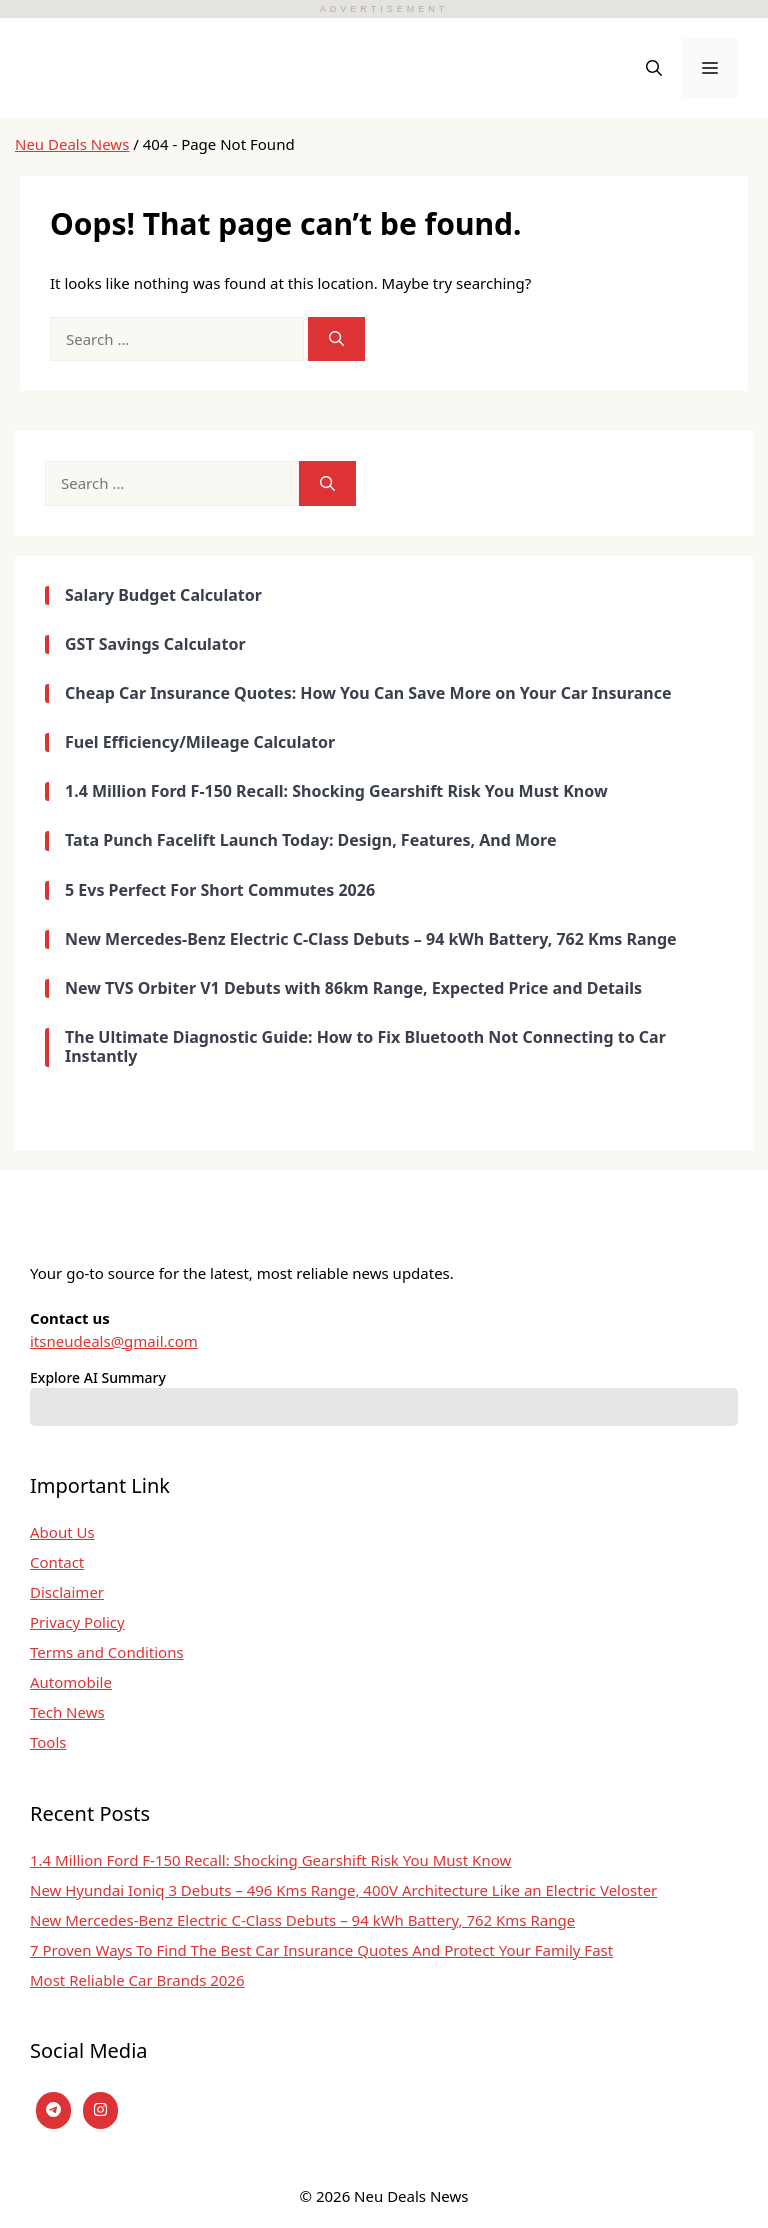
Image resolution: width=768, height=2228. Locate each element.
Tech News (67, 1712)
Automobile (71, 1682)
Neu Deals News (72, 144)
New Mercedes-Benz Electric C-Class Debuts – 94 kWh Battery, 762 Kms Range (302, 1920)
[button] (654, 68)
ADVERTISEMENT (384, 9)
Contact (57, 1562)
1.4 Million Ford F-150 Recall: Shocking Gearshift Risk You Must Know (270, 1860)
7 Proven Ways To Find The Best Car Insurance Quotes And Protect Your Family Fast (321, 1950)
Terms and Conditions (107, 1652)
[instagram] (100, 2110)
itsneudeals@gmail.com (114, 1341)
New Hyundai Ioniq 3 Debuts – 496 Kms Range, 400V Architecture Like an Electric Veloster (343, 1890)
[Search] (336, 339)
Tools (48, 1742)
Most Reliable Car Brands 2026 (137, 1980)
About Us (62, 1532)
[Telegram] (53, 2110)
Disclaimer (67, 1592)
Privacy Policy (77, 1622)
